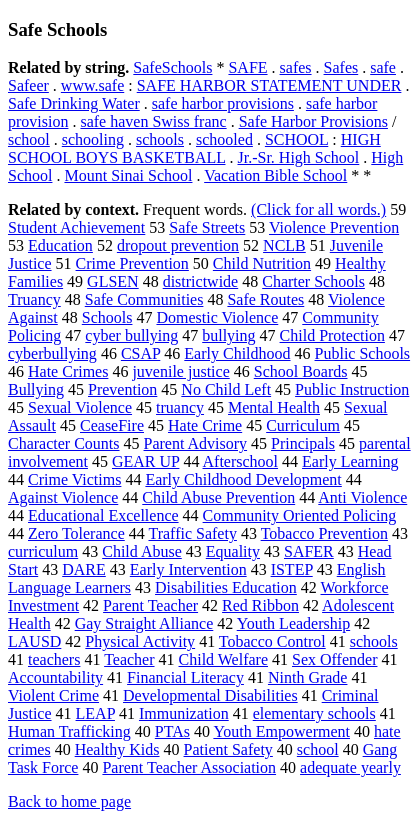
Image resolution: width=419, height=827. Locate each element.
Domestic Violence (217, 317)
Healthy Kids (117, 749)
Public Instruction (352, 389)
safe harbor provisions (223, 103)
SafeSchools (172, 67)
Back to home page (69, 801)
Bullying (36, 389)
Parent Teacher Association (189, 767)
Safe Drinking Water (74, 103)
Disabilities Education (226, 587)
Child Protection (332, 335)
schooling (93, 139)
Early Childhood (237, 353)
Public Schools (363, 353)
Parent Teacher (150, 605)
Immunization (184, 713)
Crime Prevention (132, 263)
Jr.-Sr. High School (299, 157)
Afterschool (241, 461)
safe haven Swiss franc (153, 121)
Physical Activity (140, 641)
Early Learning (350, 461)
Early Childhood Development (243, 479)
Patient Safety (228, 749)
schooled (224, 139)
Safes (341, 67)
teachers (54, 659)
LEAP (95, 713)
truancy (180, 407)
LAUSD (34, 641)
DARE (84, 569)
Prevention (122, 389)
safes (296, 67)
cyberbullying (52, 353)
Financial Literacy (185, 677)
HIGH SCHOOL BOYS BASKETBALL (194, 148)
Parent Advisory (196, 443)
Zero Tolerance (76, 533)
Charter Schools (313, 281)
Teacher (129, 659)
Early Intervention (188, 569)
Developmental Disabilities (210, 695)
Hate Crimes (68, 371)
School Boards (301, 371)
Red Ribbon (260, 605)
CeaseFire (112, 425)
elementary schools (314, 713)
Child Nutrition (262, 263)
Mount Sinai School (128, 175)
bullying (228, 335)
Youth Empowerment (281, 731)
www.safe (92, 85)
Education (60, 245)
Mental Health (274, 407)
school (29, 139)
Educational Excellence (103, 515)
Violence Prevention (334, 227)
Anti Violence (362, 497)
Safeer (28, 85)
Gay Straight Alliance (144, 623)
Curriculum (303, 425)
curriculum (43, 551)
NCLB (284, 245)
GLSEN (113, 281)
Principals (303, 443)
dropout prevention (178, 245)
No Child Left (226, 389)
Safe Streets (207, 227)
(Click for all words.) (318, 209)
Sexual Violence (80, 407)
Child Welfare (224, 659)
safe (383, 67)
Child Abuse (142, 551)
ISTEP (292, 569)
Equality (233, 551)
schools (160, 139)
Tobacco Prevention (324, 533)
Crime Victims (74, 479)
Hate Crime (205, 425)
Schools (107, 317)
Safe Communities (144, 299)
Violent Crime (53, 695)
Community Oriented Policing (300, 515)
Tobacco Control (272, 641)
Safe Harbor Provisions (313, 121)
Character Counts (64, 443)
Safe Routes (265, 299)
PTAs (172, 731)
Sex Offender (334, 659)
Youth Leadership (293, 623)
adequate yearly (350, 767)
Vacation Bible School (275, 175)
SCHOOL (296, 139)
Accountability (55, 677)
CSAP (140, 353)
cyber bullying (131, 335)
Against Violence (63, 497)
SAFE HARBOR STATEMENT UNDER (269, 85)
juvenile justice (180, 371)
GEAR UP (145, 461)
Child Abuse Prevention (218, 497)
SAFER (309, 551)
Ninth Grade (308, 677)
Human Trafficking (69, 731)
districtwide (201, 281)
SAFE (247, 67)
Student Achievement (76, 227)
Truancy (34, 299)
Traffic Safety (192, 533)
